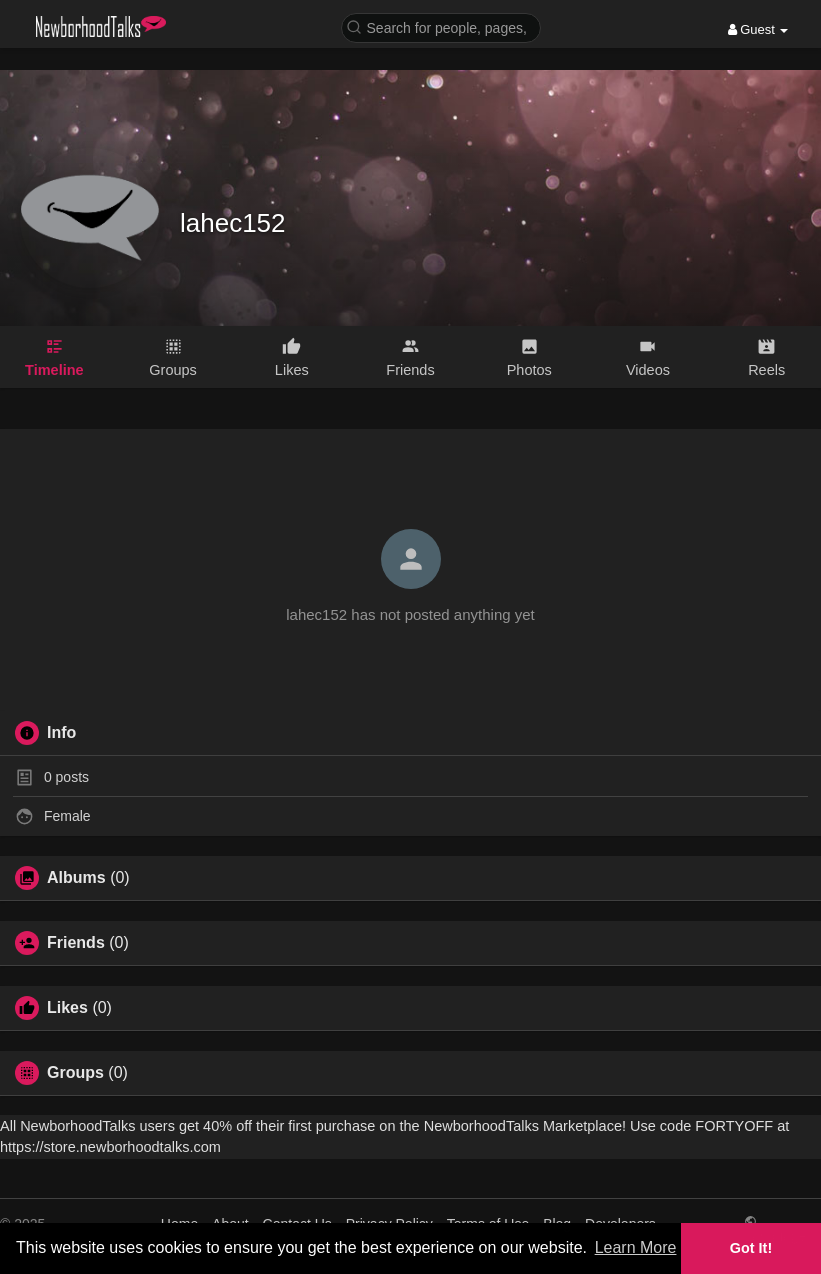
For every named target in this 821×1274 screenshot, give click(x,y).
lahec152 (233, 223)
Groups (75, 1073)
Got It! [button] (751, 1248)
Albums (76, 878)
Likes (67, 1008)
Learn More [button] (636, 1247)
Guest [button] (758, 29)
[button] (441, 26)
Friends (76, 943)
